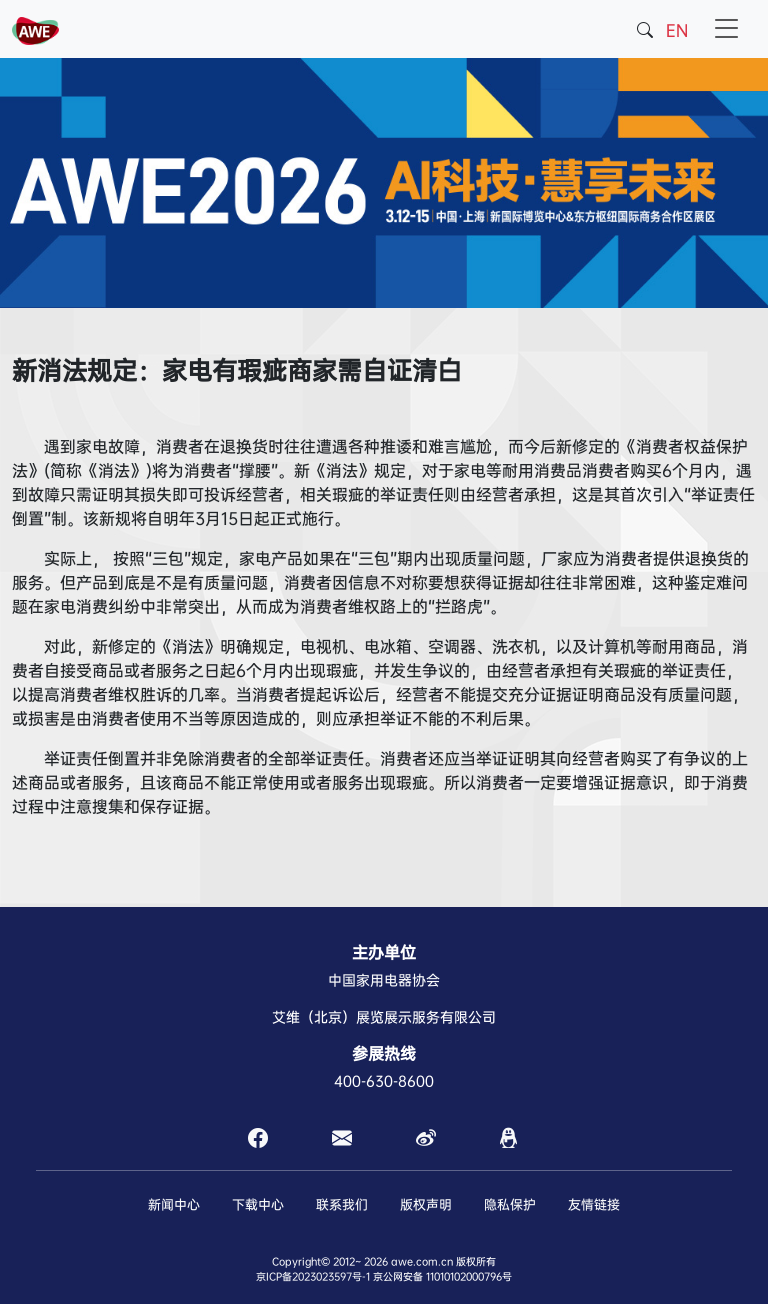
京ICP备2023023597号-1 (313, 1276)
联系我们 (342, 1204)
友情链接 (594, 1204)
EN (677, 30)
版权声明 (426, 1204)
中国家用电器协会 (384, 980)
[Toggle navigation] (727, 29)
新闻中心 (174, 1204)
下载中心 (258, 1204)
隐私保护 (510, 1204)
